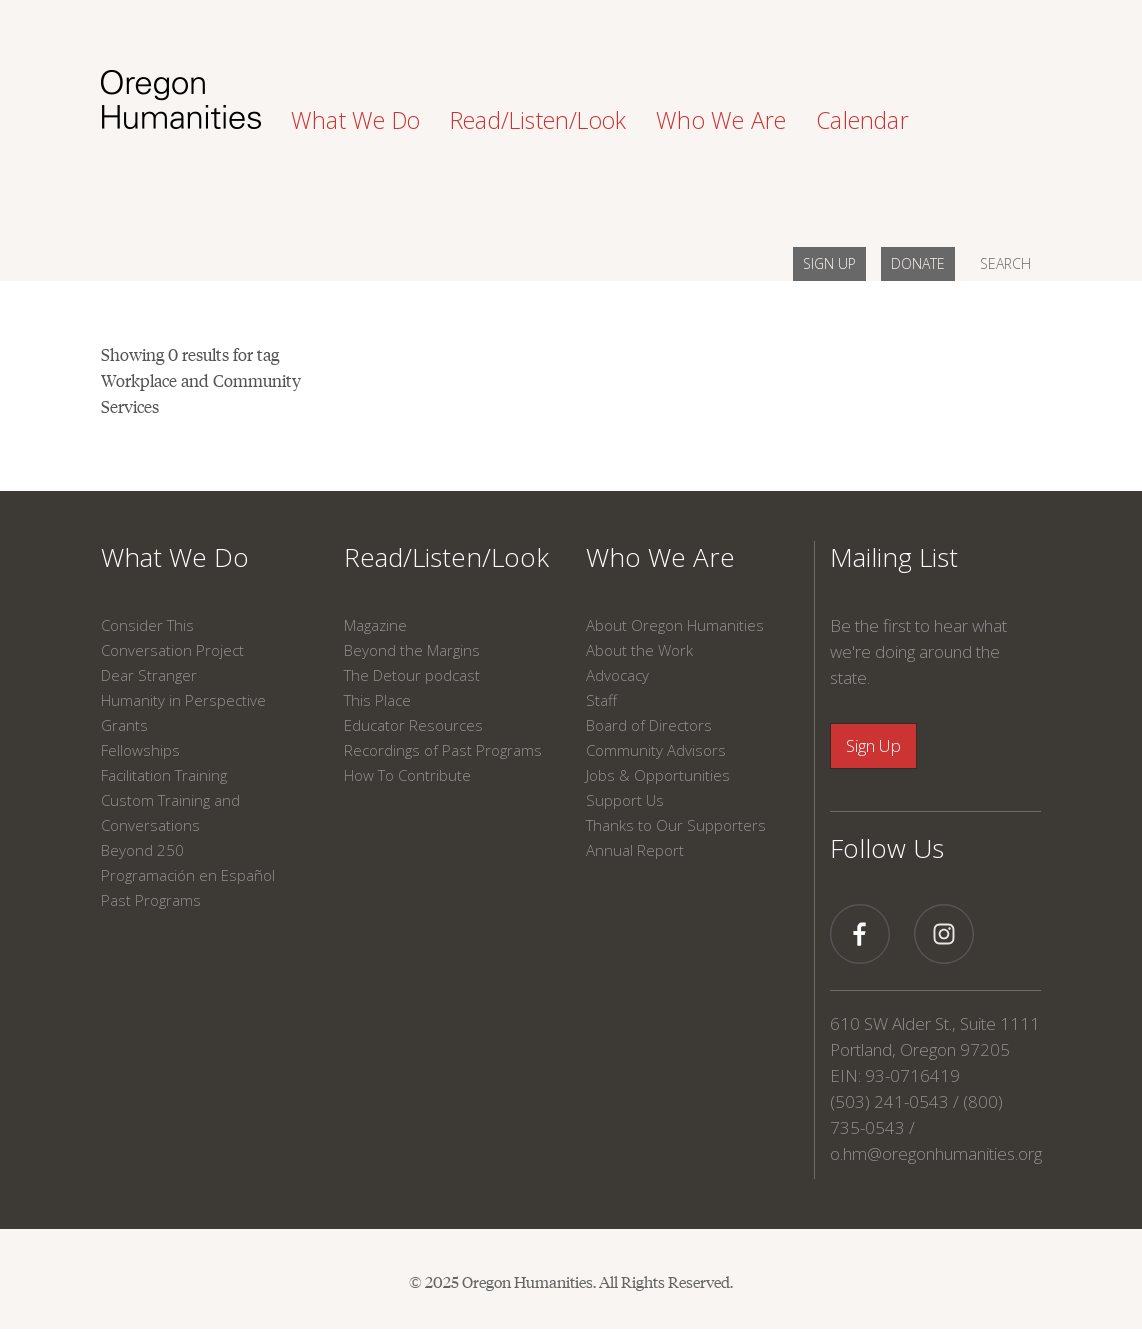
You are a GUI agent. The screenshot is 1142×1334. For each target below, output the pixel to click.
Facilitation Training (164, 775)
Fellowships (140, 750)
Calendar (862, 120)
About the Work (639, 650)
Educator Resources (413, 725)
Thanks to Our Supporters (676, 825)
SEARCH (1005, 263)
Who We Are (660, 557)
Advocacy (617, 675)
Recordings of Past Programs (443, 750)
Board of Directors (649, 725)
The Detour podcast (412, 675)
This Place (377, 700)
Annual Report (635, 850)
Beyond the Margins (412, 650)
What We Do (175, 557)
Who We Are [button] (721, 120)
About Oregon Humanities (675, 625)
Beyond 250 (142, 850)
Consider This (147, 625)
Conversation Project (172, 650)
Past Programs (151, 900)
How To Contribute (407, 775)
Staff (601, 700)
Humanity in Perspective (183, 700)
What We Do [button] (355, 120)
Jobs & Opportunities (658, 775)
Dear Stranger (149, 675)
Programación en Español (188, 875)
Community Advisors (656, 750)
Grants (124, 725)
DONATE (918, 263)
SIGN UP (829, 263)
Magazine (375, 625)
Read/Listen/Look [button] (538, 120)
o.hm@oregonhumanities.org (936, 1153)
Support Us (625, 800)
